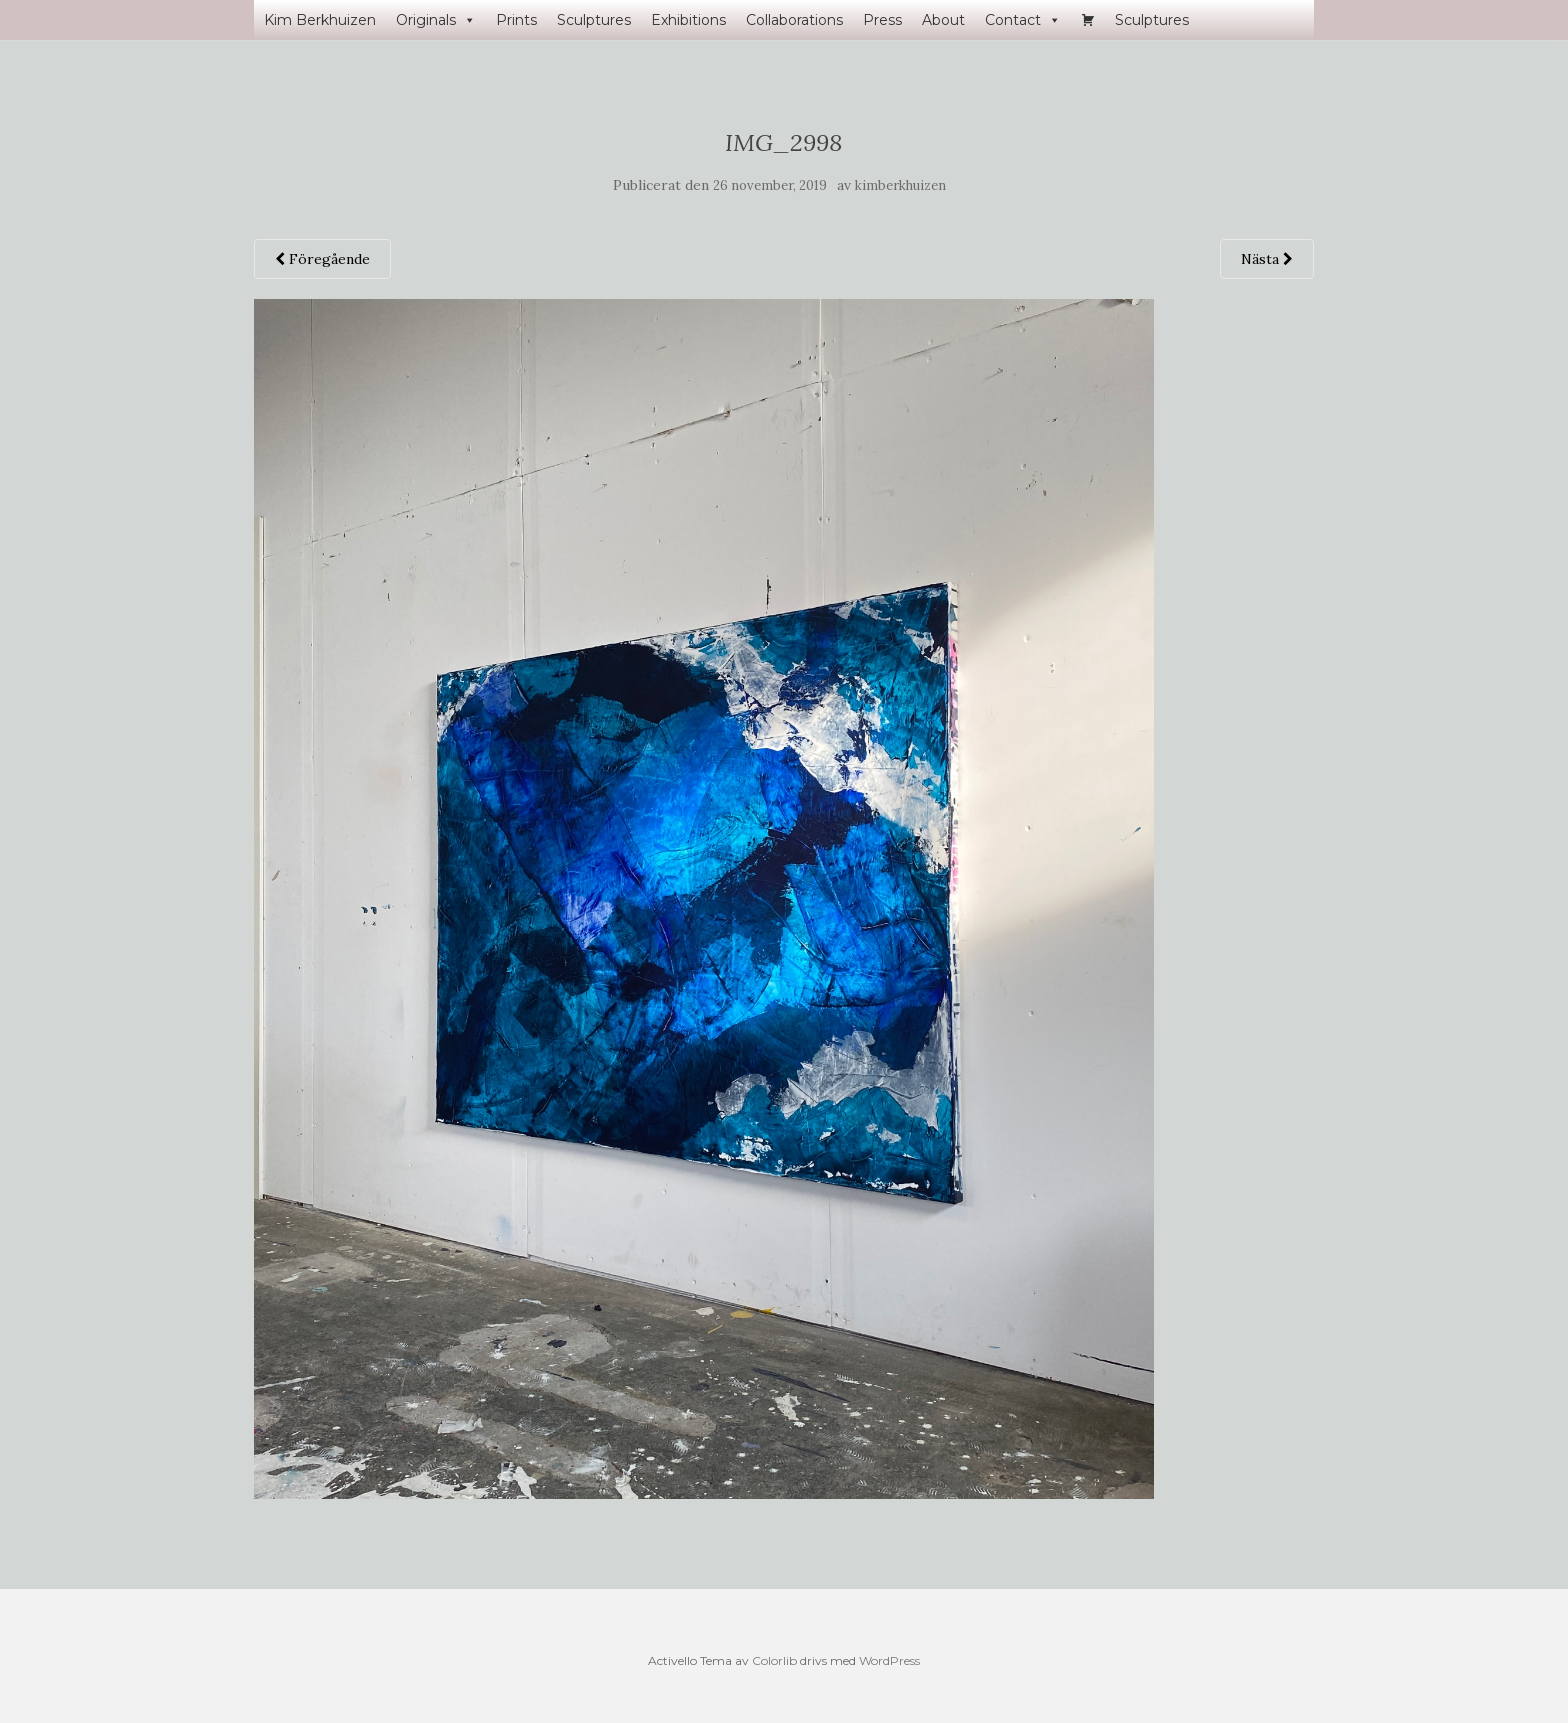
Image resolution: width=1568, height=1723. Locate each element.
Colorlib (774, 1660)
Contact (1023, 20)
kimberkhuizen (900, 185)
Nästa (1267, 259)
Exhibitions (688, 20)
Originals (436, 20)
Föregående (322, 259)
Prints (516, 20)
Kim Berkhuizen (320, 20)
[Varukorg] (1088, 20)
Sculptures (594, 20)
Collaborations (794, 20)
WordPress (889, 1660)
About (943, 20)
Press (882, 20)
